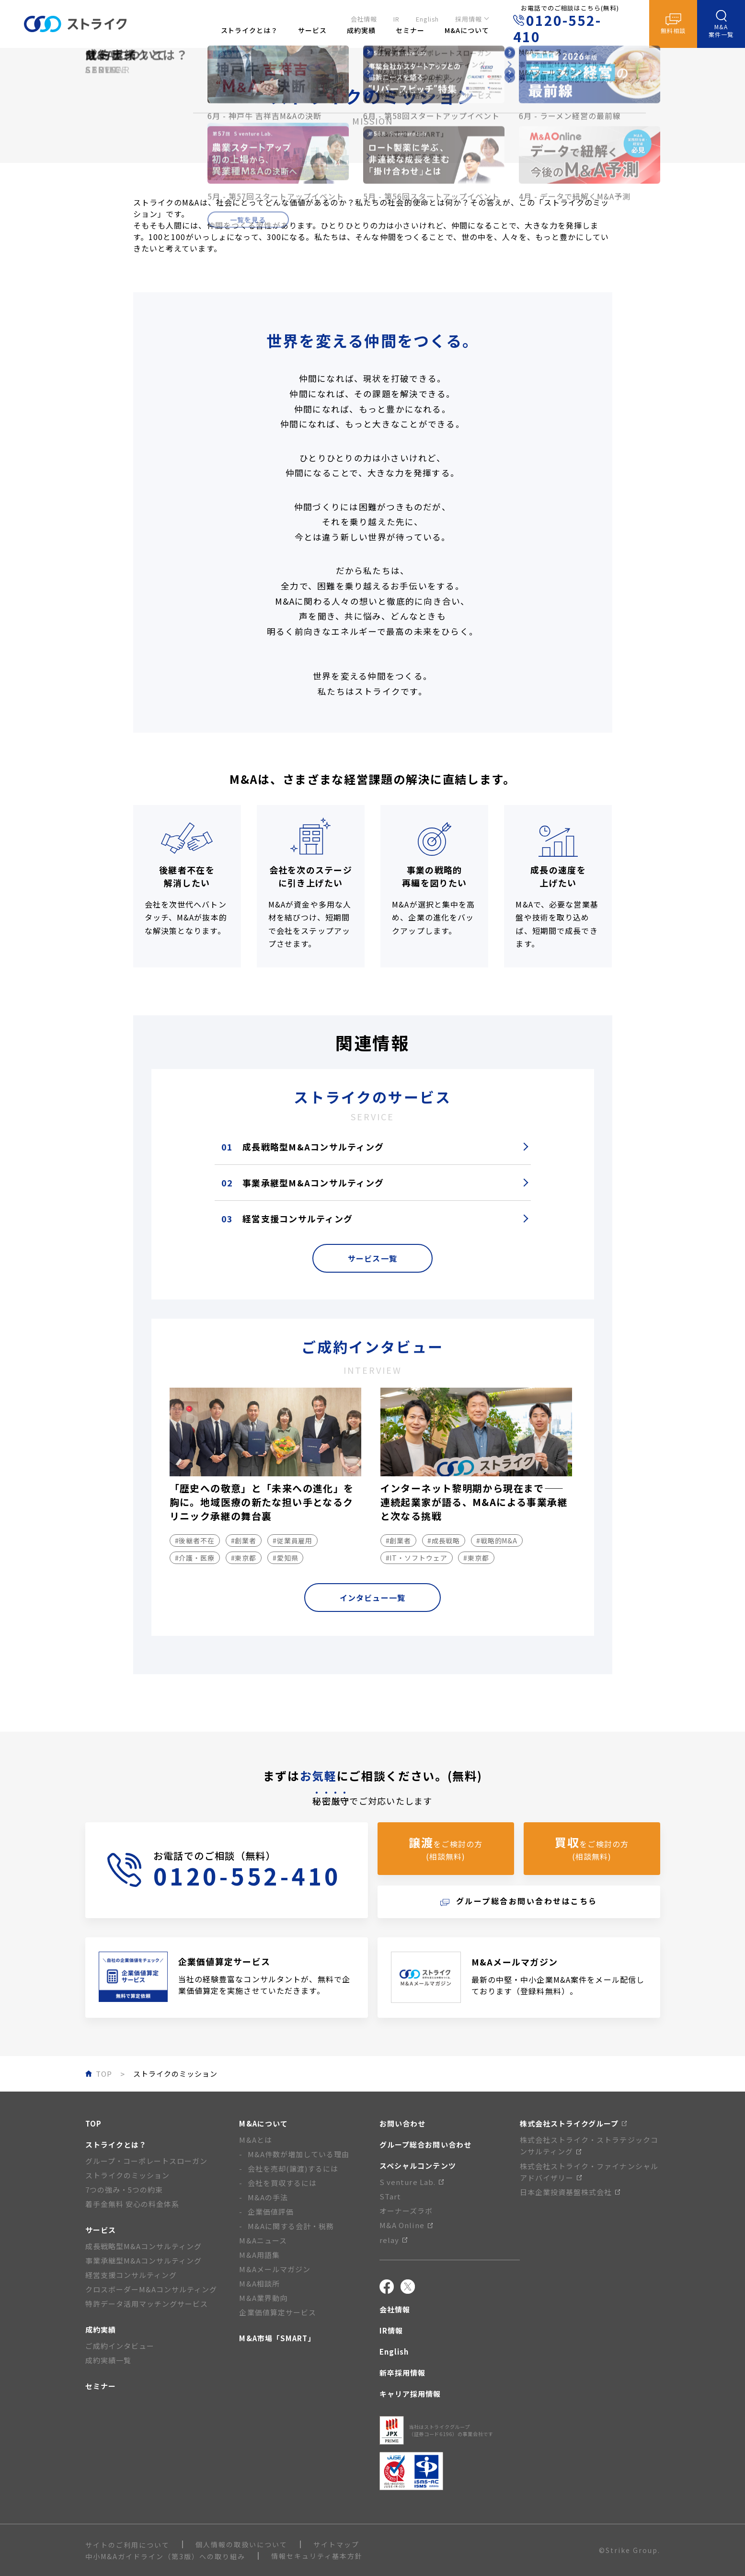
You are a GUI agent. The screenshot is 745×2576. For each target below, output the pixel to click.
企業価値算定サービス (277, 2312)
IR (396, 17)
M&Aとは (255, 2140)
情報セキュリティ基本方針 (317, 2556)
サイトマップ (336, 2544)
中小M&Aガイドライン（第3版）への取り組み (165, 2556)
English (427, 17)
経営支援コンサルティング (287, 1218)
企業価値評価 (271, 2212)
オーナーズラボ (406, 2211)
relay (393, 2240)
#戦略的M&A (497, 1540)
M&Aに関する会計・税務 (291, 2226)
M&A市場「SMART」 (277, 2338)
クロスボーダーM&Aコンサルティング (151, 2289)
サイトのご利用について (127, 2545)
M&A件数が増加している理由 (299, 2154)
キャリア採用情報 (410, 2394)
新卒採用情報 (402, 2373)
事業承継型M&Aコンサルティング (302, 1182)
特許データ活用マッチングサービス (146, 2304)
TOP (93, 2123)
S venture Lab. (411, 2182)
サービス (100, 2230)
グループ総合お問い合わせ (425, 2144)
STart (390, 2196)
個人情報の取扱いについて (241, 2544)
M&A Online (406, 2225)
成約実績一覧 (108, 2360)
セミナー (100, 2386)
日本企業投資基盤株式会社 (570, 2192)
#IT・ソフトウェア (417, 1558)
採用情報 (468, 17)
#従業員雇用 (293, 1540)
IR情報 (391, 2330)
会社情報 (364, 17)
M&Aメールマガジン (274, 2269)
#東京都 (244, 1558)
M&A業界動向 (263, 2298)
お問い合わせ (402, 2123)
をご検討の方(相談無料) (445, 1848)
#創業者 (244, 1540)
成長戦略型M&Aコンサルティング (302, 1146)
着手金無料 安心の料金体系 (132, 2204)
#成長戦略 (443, 1540)
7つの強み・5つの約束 (124, 2190)
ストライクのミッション (127, 2175)
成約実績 (100, 2329)
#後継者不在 (195, 1540)
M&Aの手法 (268, 2197)
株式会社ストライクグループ (573, 2123)
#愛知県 (285, 1558)
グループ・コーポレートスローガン (146, 2161)
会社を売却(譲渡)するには (293, 2168)
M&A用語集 (259, 2255)
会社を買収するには (282, 2183)
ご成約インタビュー (119, 2346)
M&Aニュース (263, 2240)
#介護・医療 (195, 1558)
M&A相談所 (259, 2283)
